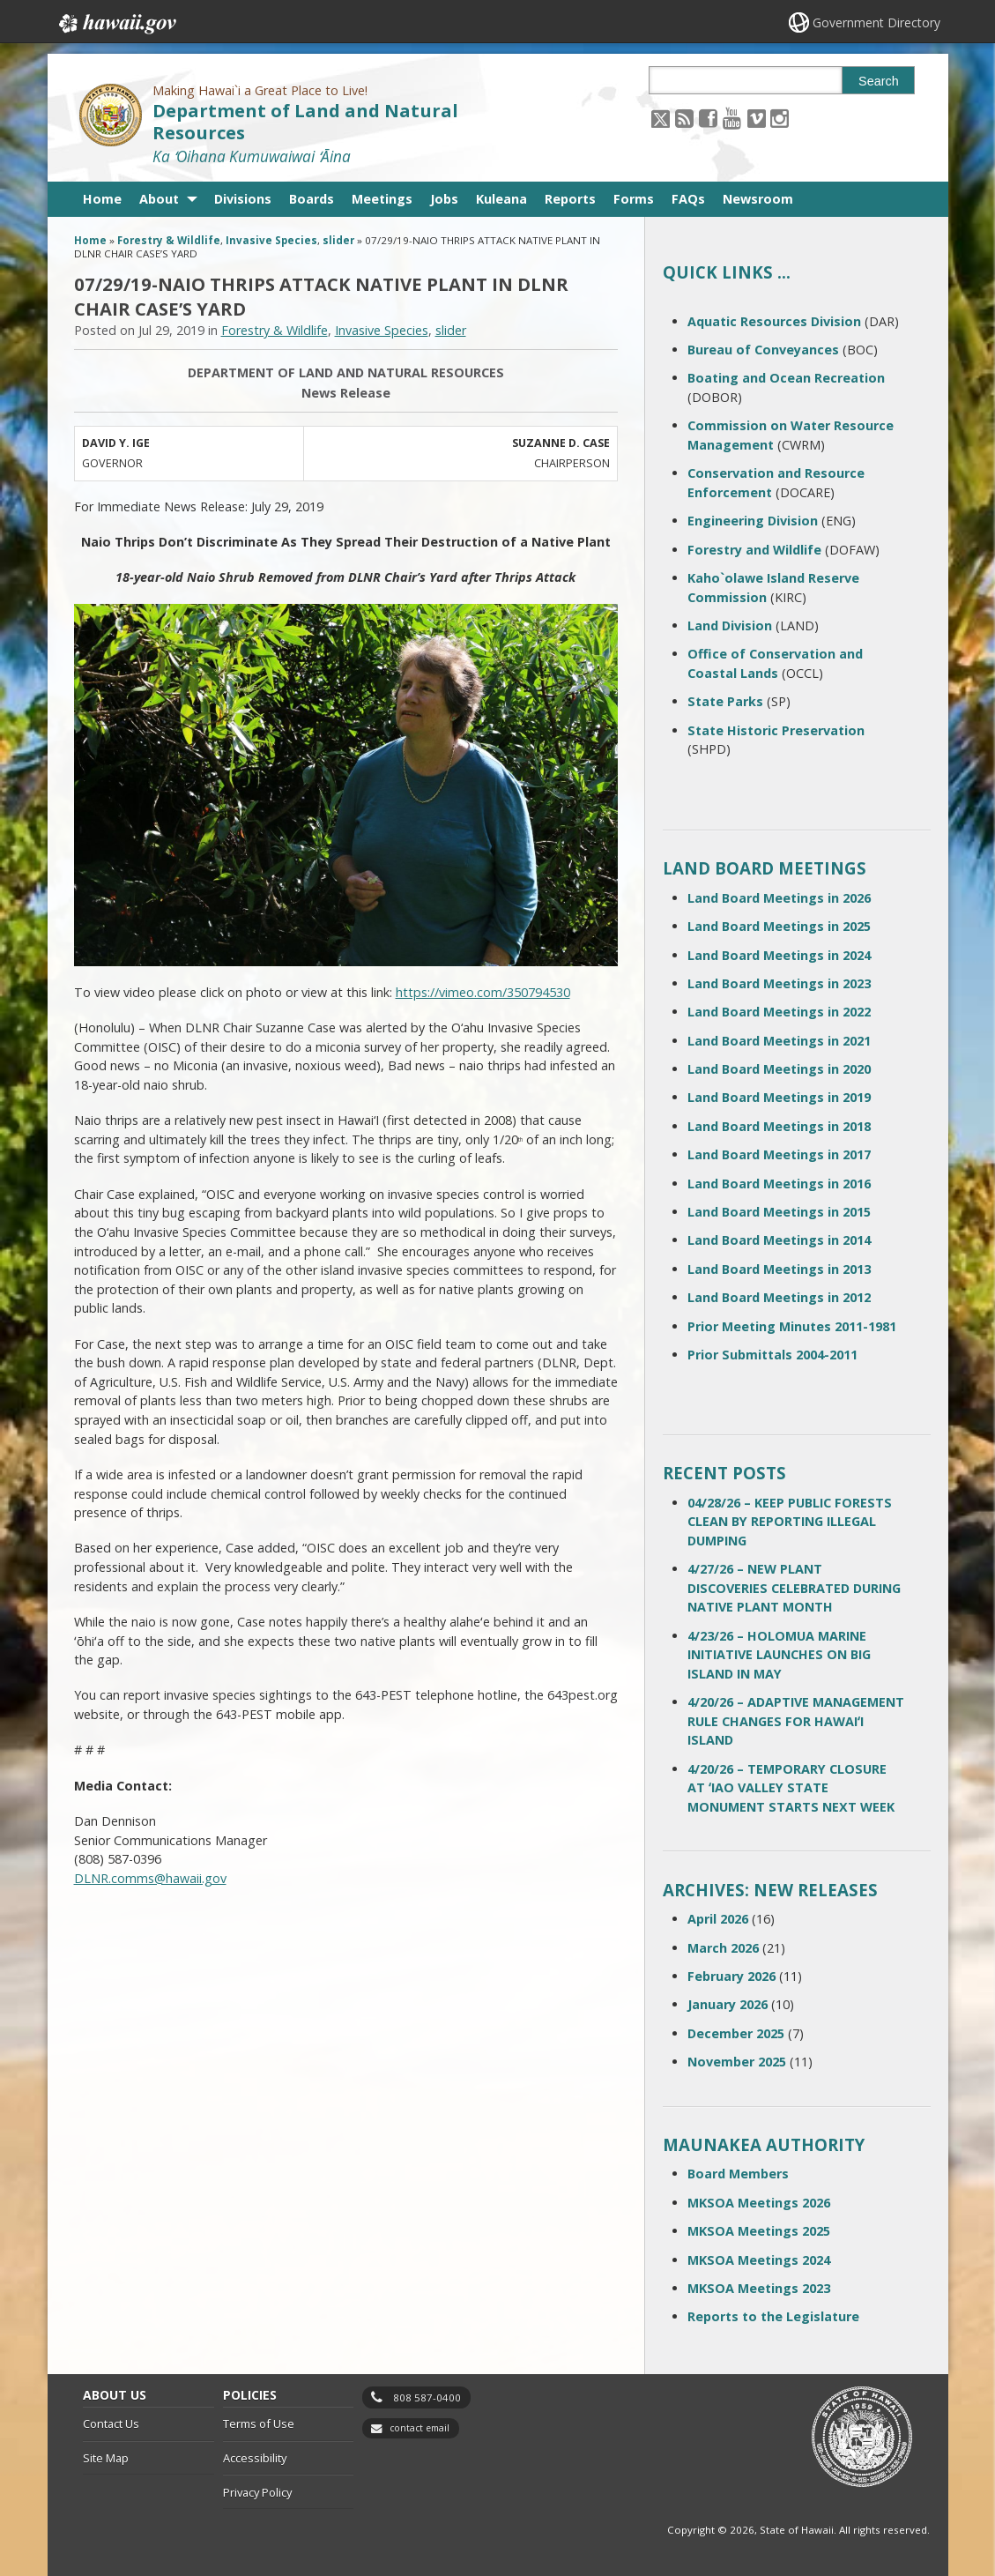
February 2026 (731, 1976)
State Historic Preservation (776, 730)
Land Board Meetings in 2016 (779, 1183)
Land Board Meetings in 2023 (779, 983)
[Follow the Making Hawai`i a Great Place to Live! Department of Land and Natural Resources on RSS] (684, 117)
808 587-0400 (427, 2397)
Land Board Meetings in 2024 (779, 955)
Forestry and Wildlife (754, 549)
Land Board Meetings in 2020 (779, 1069)
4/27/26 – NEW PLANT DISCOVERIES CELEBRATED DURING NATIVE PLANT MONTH (794, 1587)
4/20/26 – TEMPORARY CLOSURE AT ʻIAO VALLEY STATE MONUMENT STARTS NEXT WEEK (791, 1788)
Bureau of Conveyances (763, 349)
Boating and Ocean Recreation (786, 377)
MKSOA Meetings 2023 (758, 2288)
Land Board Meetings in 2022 (779, 1011)
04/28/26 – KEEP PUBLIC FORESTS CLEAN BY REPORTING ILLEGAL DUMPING (789, 1521)
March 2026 (723, 1947)
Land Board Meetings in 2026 (779, 898)
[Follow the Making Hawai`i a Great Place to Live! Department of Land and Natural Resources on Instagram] (779, 117)
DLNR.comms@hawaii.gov (150, 1878)
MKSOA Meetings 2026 (758, 2202)
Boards (311, 198)
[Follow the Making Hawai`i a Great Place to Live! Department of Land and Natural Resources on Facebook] (708, 117)
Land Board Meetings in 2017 (779, 1154)
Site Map (106, 2458)
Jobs (444, 198)
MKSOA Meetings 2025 (758, 2230)
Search (878, 81)
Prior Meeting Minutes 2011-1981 (791, 1326)
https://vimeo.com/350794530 (483, 992)
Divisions (242, 198)
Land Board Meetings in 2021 (779, 1040)
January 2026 (727, 2004)
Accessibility (254, 2458)
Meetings (382, 198)
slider (338, 240)
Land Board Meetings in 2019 (779, 1097)
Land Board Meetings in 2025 (779, 926)
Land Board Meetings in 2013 (779, 1269)
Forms (633, 198)
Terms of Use (258, 2423)
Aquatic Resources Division (774, 321)
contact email (419, 2428)
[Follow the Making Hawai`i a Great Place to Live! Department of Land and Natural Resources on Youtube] (732, 117)
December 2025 (735, 2033)
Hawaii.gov (116, 24)
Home (102, 198)
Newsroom (758, 198)
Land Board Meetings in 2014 (779, 1240)
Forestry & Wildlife (168, 240)
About (159, 198)
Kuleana (501, 198)
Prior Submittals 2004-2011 (772, 1354)
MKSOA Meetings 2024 (758, 2260)
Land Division (729, 625)
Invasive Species (271, 240)
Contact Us (111, 2423)
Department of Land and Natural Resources (305, 122)
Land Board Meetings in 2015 (779, 1211)
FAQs (688, 198)
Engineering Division (752, 520)
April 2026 (717, 1918)
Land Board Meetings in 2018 (779, 1126)
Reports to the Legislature (773, 2316)
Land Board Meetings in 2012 (779, 1297)
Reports (570, 198)
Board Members (738, 2173)
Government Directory (876, 22)
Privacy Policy (257, 2492)
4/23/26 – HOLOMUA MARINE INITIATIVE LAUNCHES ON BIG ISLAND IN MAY (779, 1654)
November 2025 (736, 2061)
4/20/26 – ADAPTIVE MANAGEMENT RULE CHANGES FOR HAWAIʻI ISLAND (795, 1721)
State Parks (725, 701)
